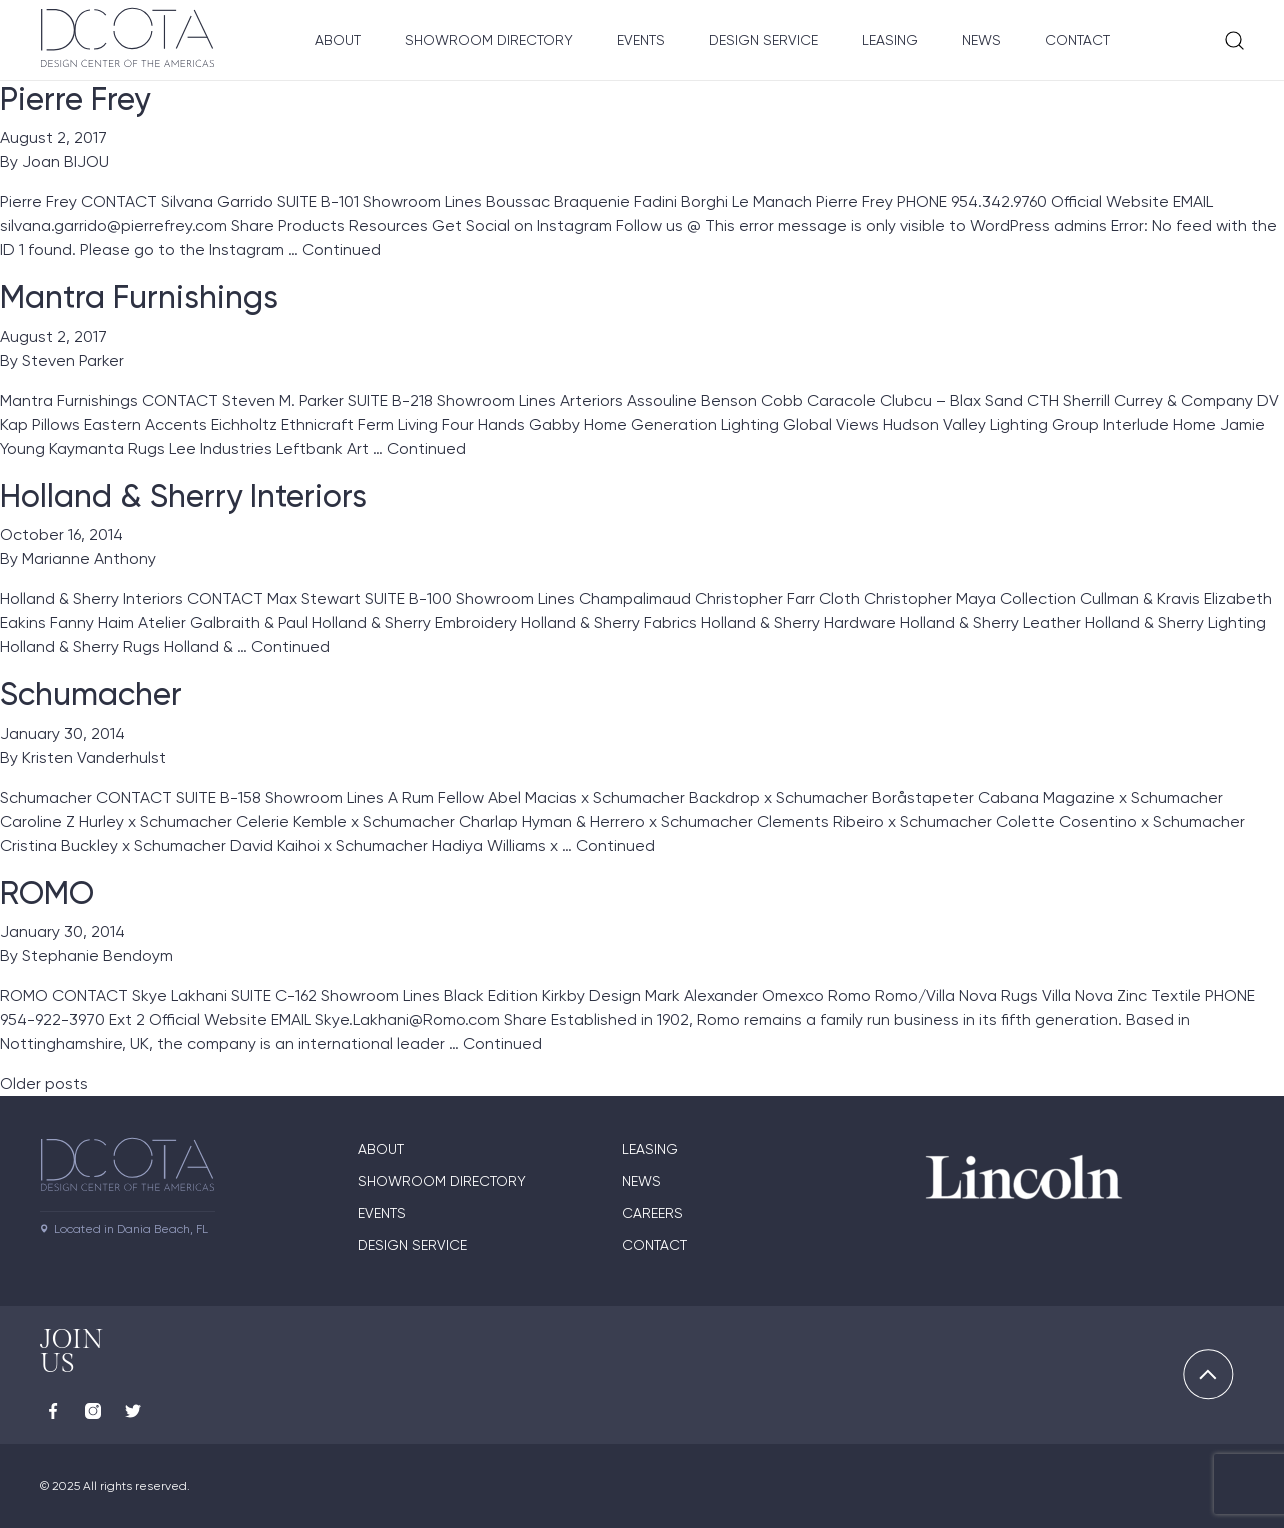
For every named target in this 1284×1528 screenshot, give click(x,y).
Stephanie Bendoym (97, 955)
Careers (652, 1213)
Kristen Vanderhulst (94, 757)
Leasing (890, 40)
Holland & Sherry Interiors (183, 496)
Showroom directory (442, 1181)
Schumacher (91, 694)
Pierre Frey (75, 99)
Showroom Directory (489, 40)
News (981, 40)
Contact (1077, 40)
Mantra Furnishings (139, 297)
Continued (341, 249)
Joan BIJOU (65, 161)
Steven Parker (73, 360)
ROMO (47, 893)
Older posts (44, 1083)
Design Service (763, 40)
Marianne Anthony (89, 558)
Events (641, 40)
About (338, 40)
